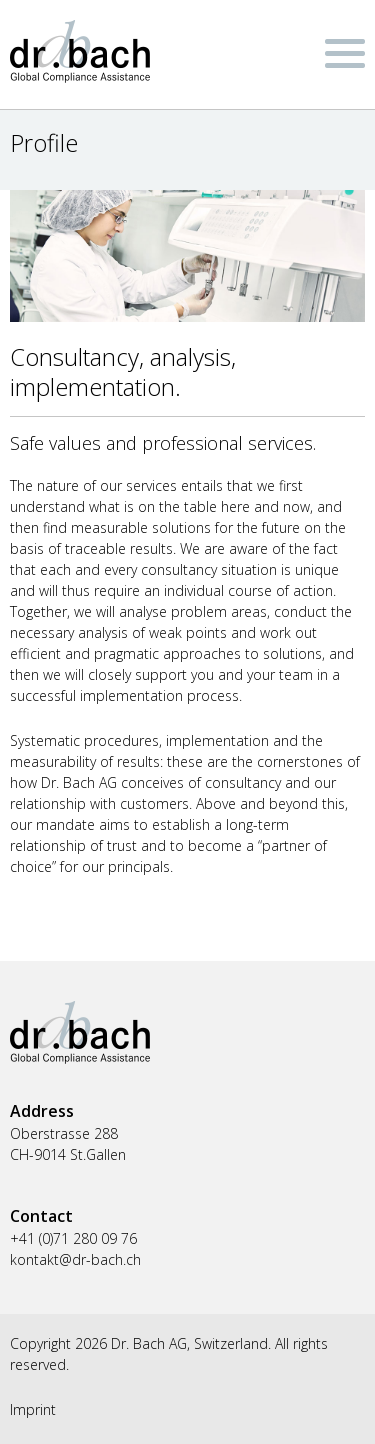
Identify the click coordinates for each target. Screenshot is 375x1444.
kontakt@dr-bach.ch (75, 1259)
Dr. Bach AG (80, 51)
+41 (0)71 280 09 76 (73, 1238)
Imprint (33, 1409)
